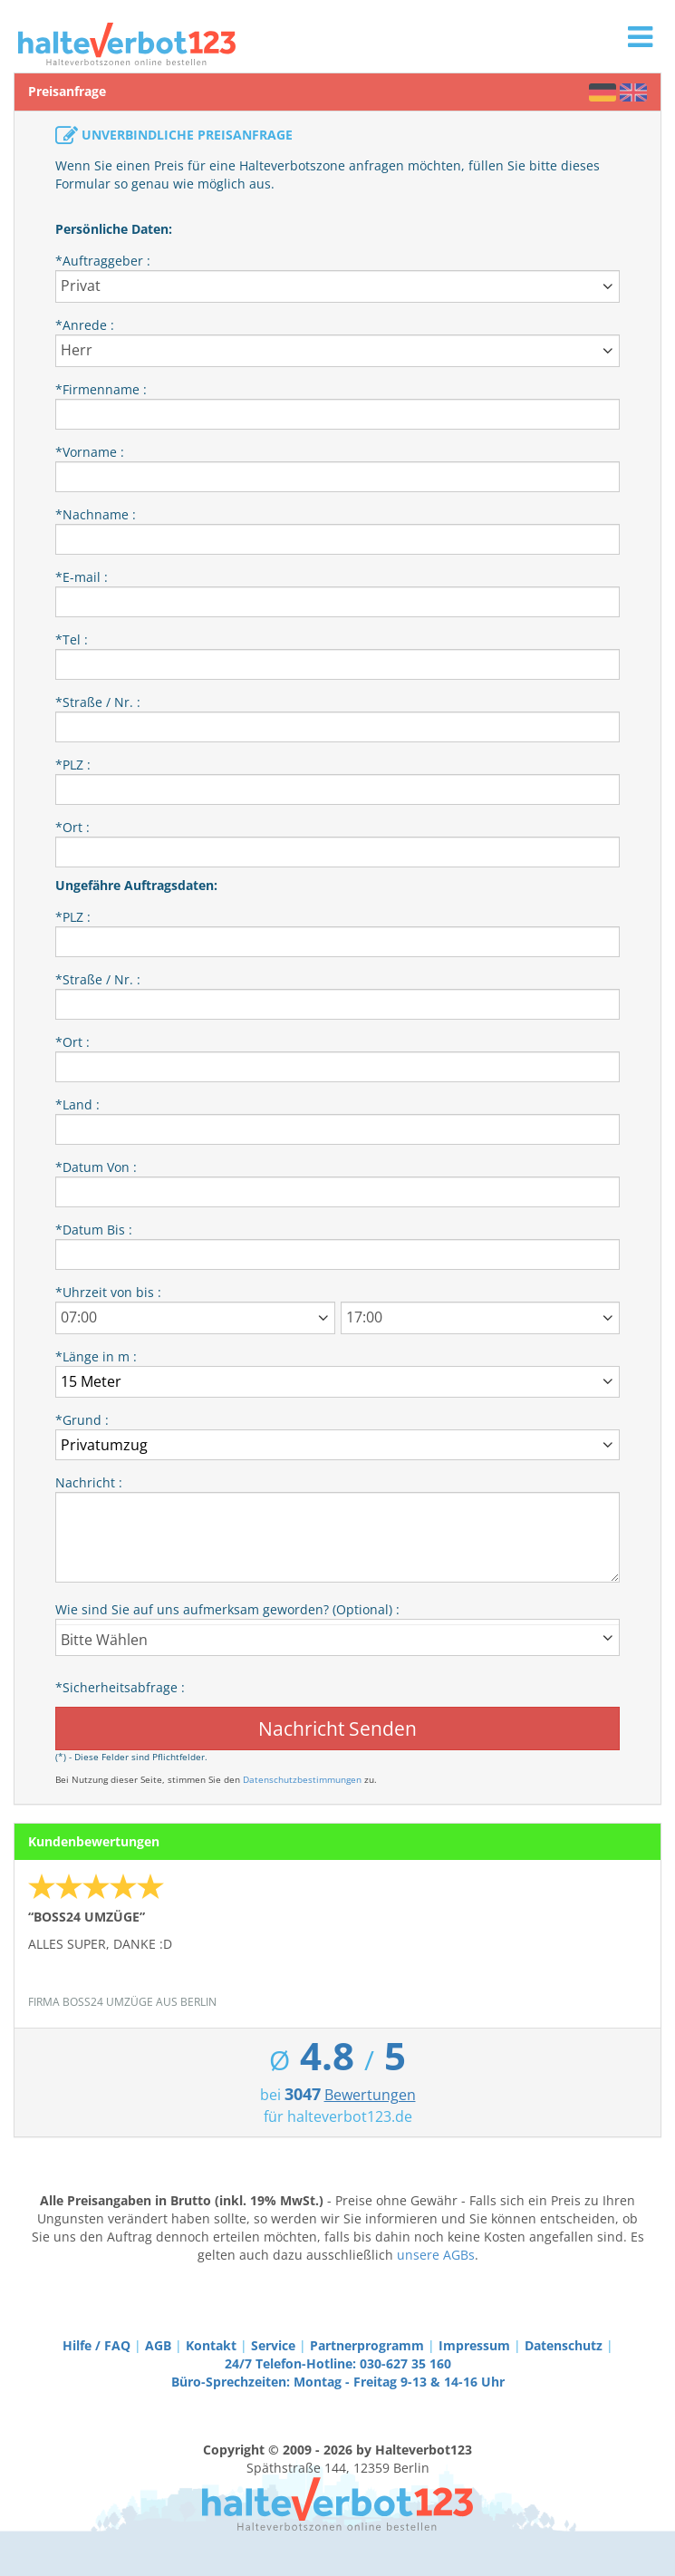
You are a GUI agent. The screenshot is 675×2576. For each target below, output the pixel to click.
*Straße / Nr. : (97, 702)
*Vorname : (89, 451)
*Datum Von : (96, 1167)
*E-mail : (81, 577)
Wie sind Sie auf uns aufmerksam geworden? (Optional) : (227, 1609)
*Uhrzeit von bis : (108, 1292)
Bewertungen (370, 2095)
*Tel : (71, 639)
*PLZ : (73, 764)
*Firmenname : (101, 389)
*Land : (77, 1104)
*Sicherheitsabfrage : (120, 1687)
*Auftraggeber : (102, 260)
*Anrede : (84, 325)
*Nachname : (95, 514)
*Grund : (82, 1419)
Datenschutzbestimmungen (302, 1779)
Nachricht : (88, 1482)
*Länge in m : (96, 1356)
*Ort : (72, 827)
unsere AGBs (436, 2254)
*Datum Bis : (93, 1229)
